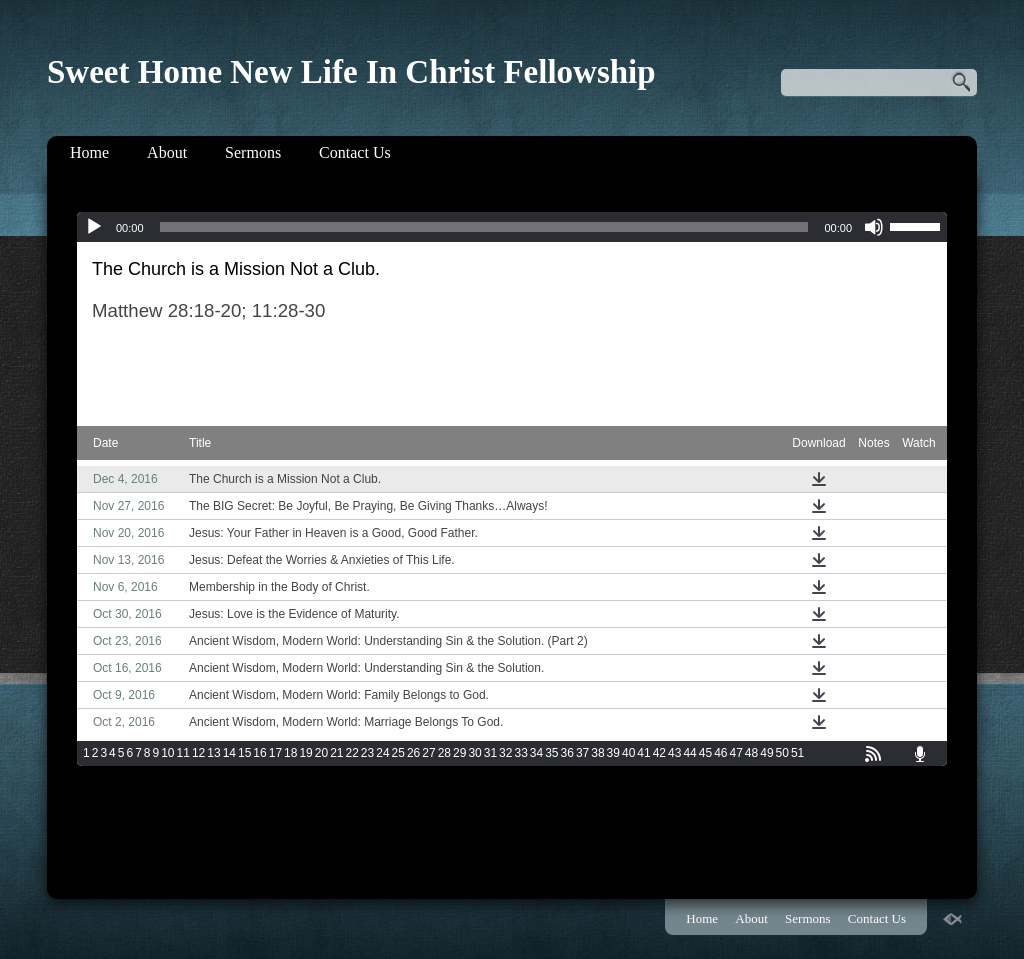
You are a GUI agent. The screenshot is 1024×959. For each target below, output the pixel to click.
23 (367, 753)
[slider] (484, 227)
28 (444, 753)
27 (428, 753)
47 (735, 753)
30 (474, 753)
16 (259, 753)
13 (213, 753)
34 (536, 753)
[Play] (94, 227)
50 (782, 753)
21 (336, 753)
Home (89, 152)
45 (705, 753)
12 (198, 753)
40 (628, 753)
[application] (512, 227)
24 (382, 753)
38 (597, 753)
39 (613, 753)
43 (674, 753)
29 (459, 753)
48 (751, 753)
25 (398, 753)
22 (352, 753)
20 (321, 753)
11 (183, 753)
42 (659, 753)
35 (551, 753)
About (167, 152)
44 (689, 753)
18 (290, 753)
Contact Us (355, 152)
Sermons (253, 152)
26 (413, 753)
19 (305, 753)
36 (567, 753)
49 (766, 753)
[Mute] (874, 227)
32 (505, 753)
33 (520, 753)
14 (229, 753)
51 (797, 753)
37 (582, 753)
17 (275, 753)
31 (490, 753)
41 (643, 753)
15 (244, 753)
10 (167, 753)
